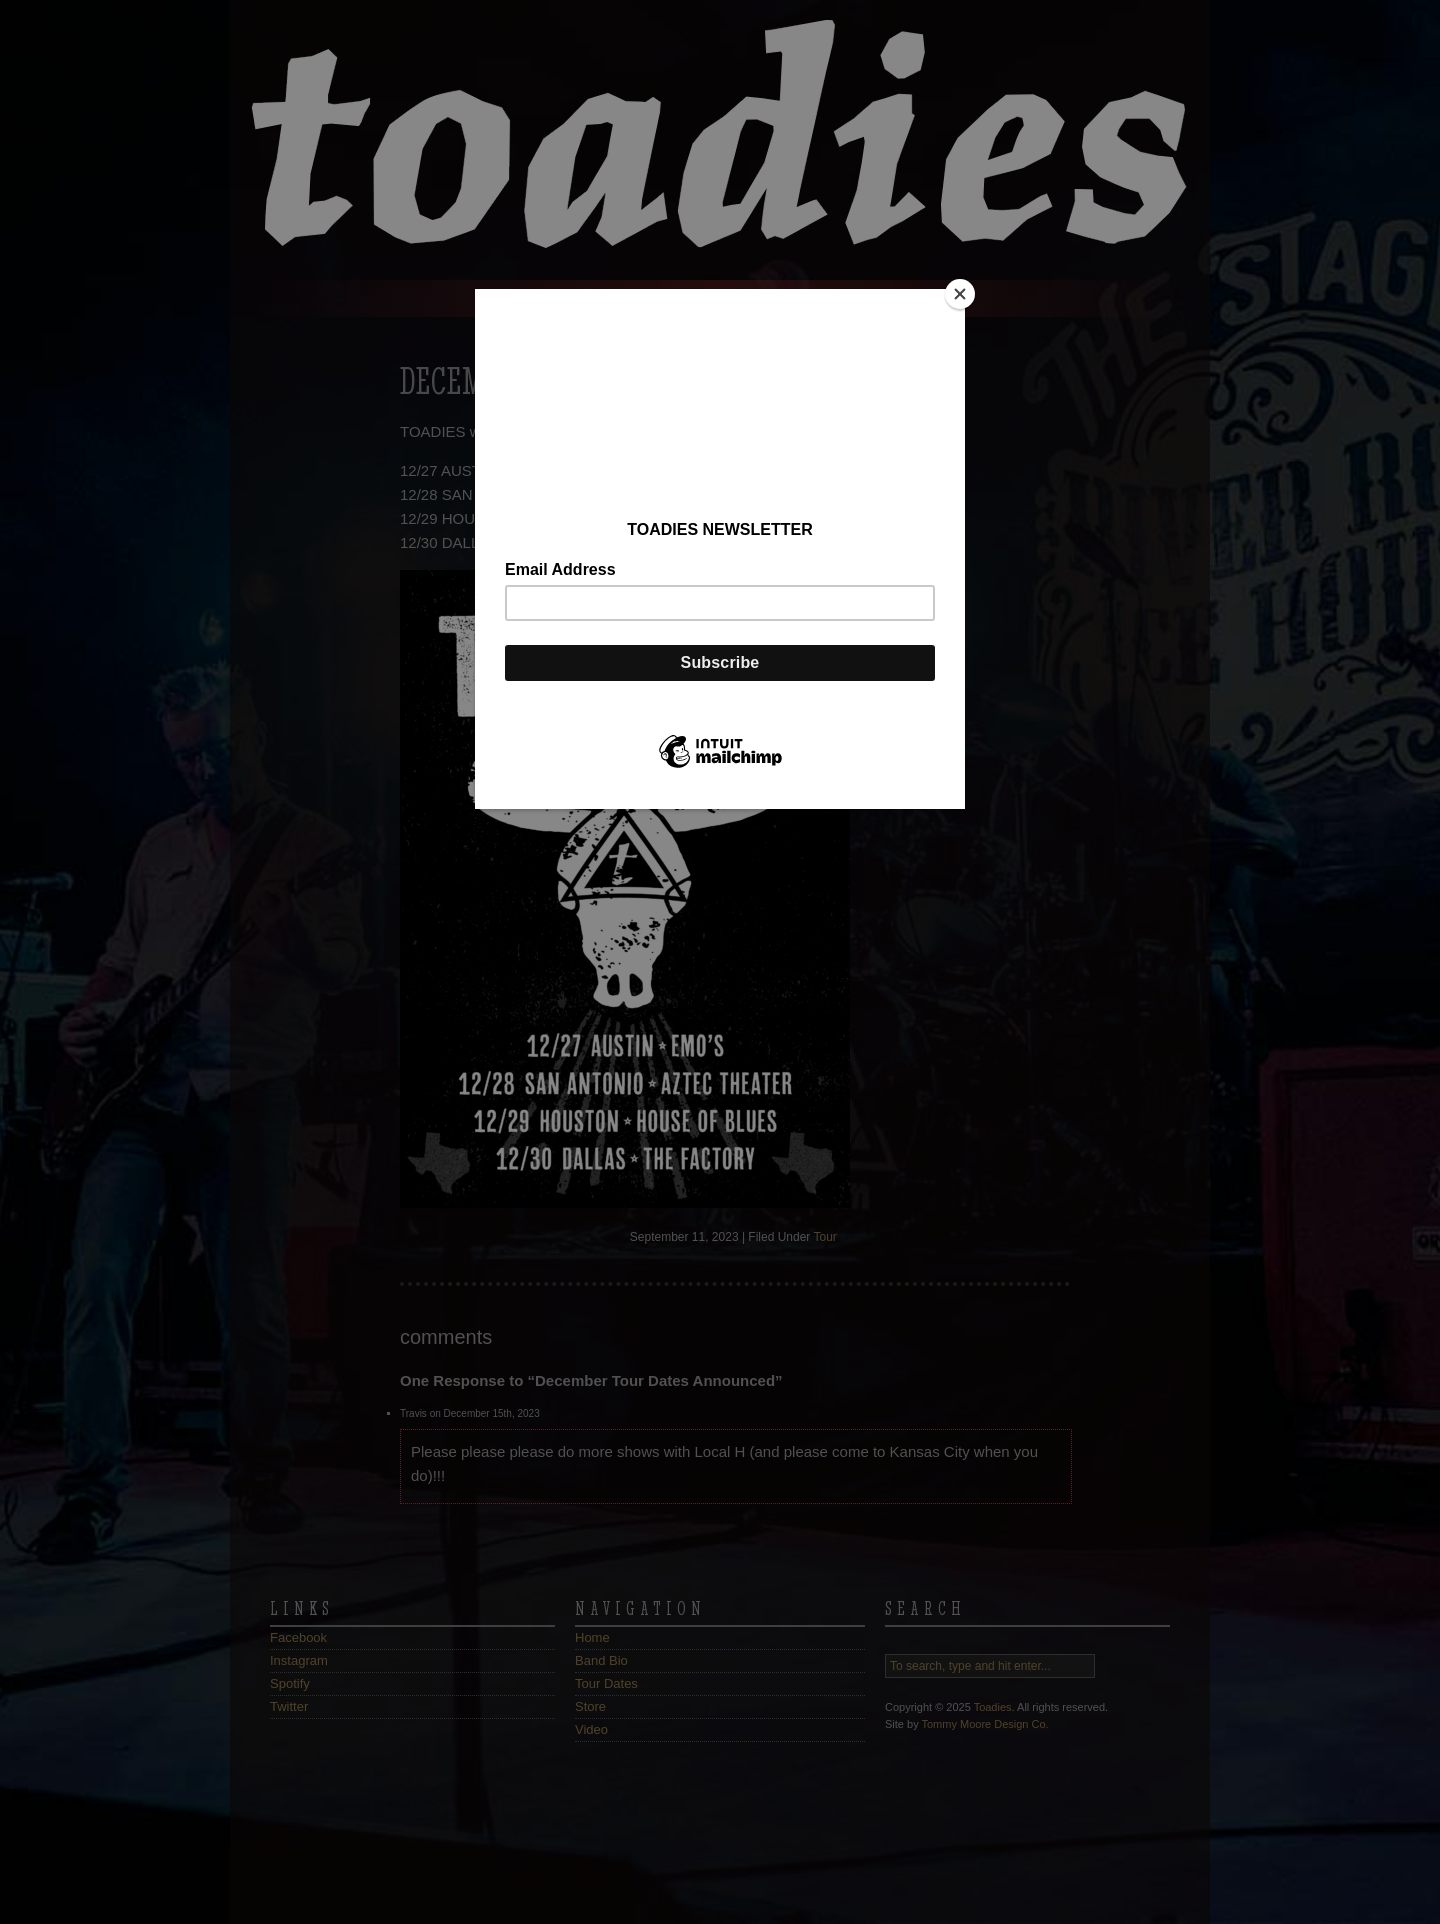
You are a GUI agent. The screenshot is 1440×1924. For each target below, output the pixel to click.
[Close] (960, 294)
